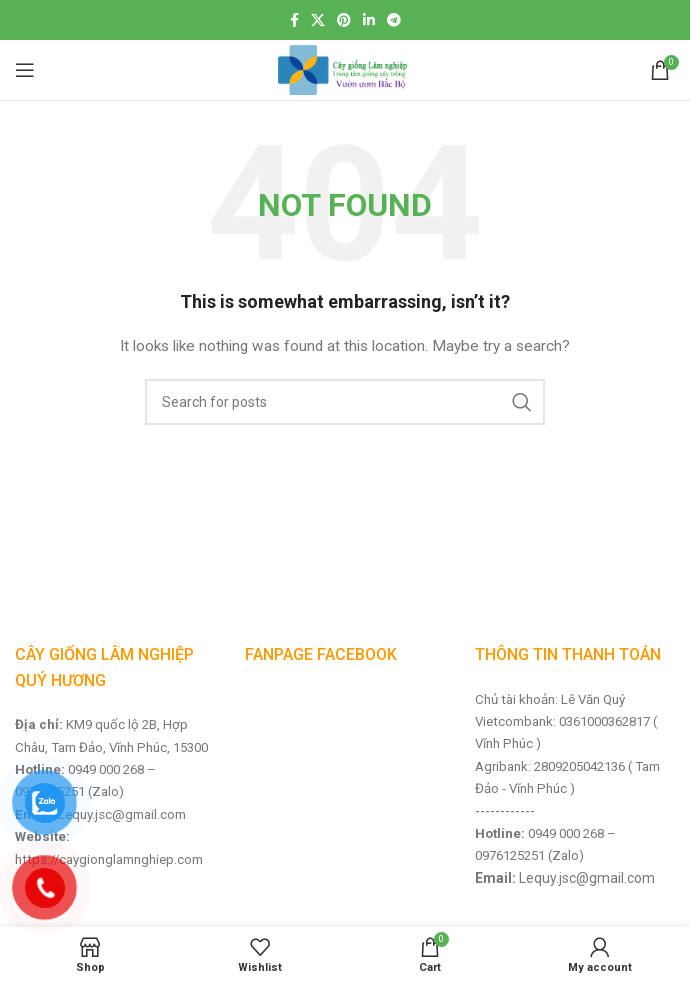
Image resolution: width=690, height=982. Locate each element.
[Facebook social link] (294, 20)
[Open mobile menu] (25, 70)
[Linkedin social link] (369, 20)
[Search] (345, 402)
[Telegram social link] (394, 20)
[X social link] (318, 20)
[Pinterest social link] (344, 20)
